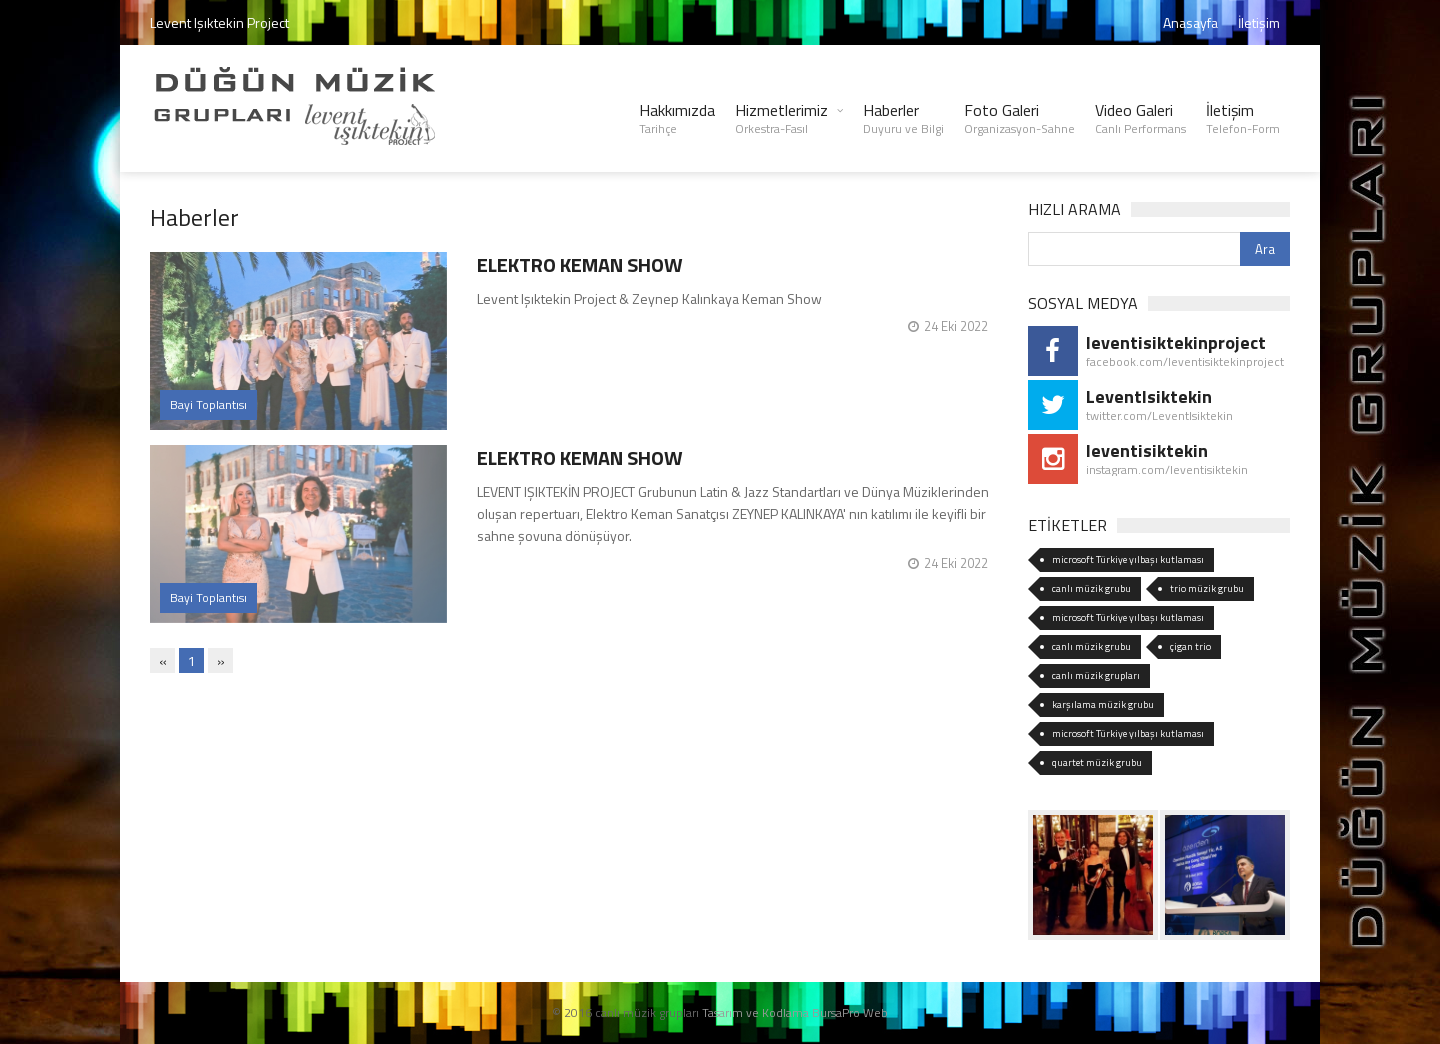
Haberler (903, 118)
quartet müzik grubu (1097, 762)
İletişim (1259, 22)
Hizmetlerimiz (781, 118)
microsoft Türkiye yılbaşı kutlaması (1128, 559)
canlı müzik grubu (1091, 588)
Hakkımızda (677, 118)
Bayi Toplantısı (208, 404)
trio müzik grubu (1207, 588)
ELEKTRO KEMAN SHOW (580, 264)
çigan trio (1190, 646)
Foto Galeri (1019, 118)
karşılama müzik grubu (1103, 704)
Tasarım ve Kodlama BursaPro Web (795, 1012)
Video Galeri (1140, 118)
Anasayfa (1190, 22)
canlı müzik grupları (1096, 675)
